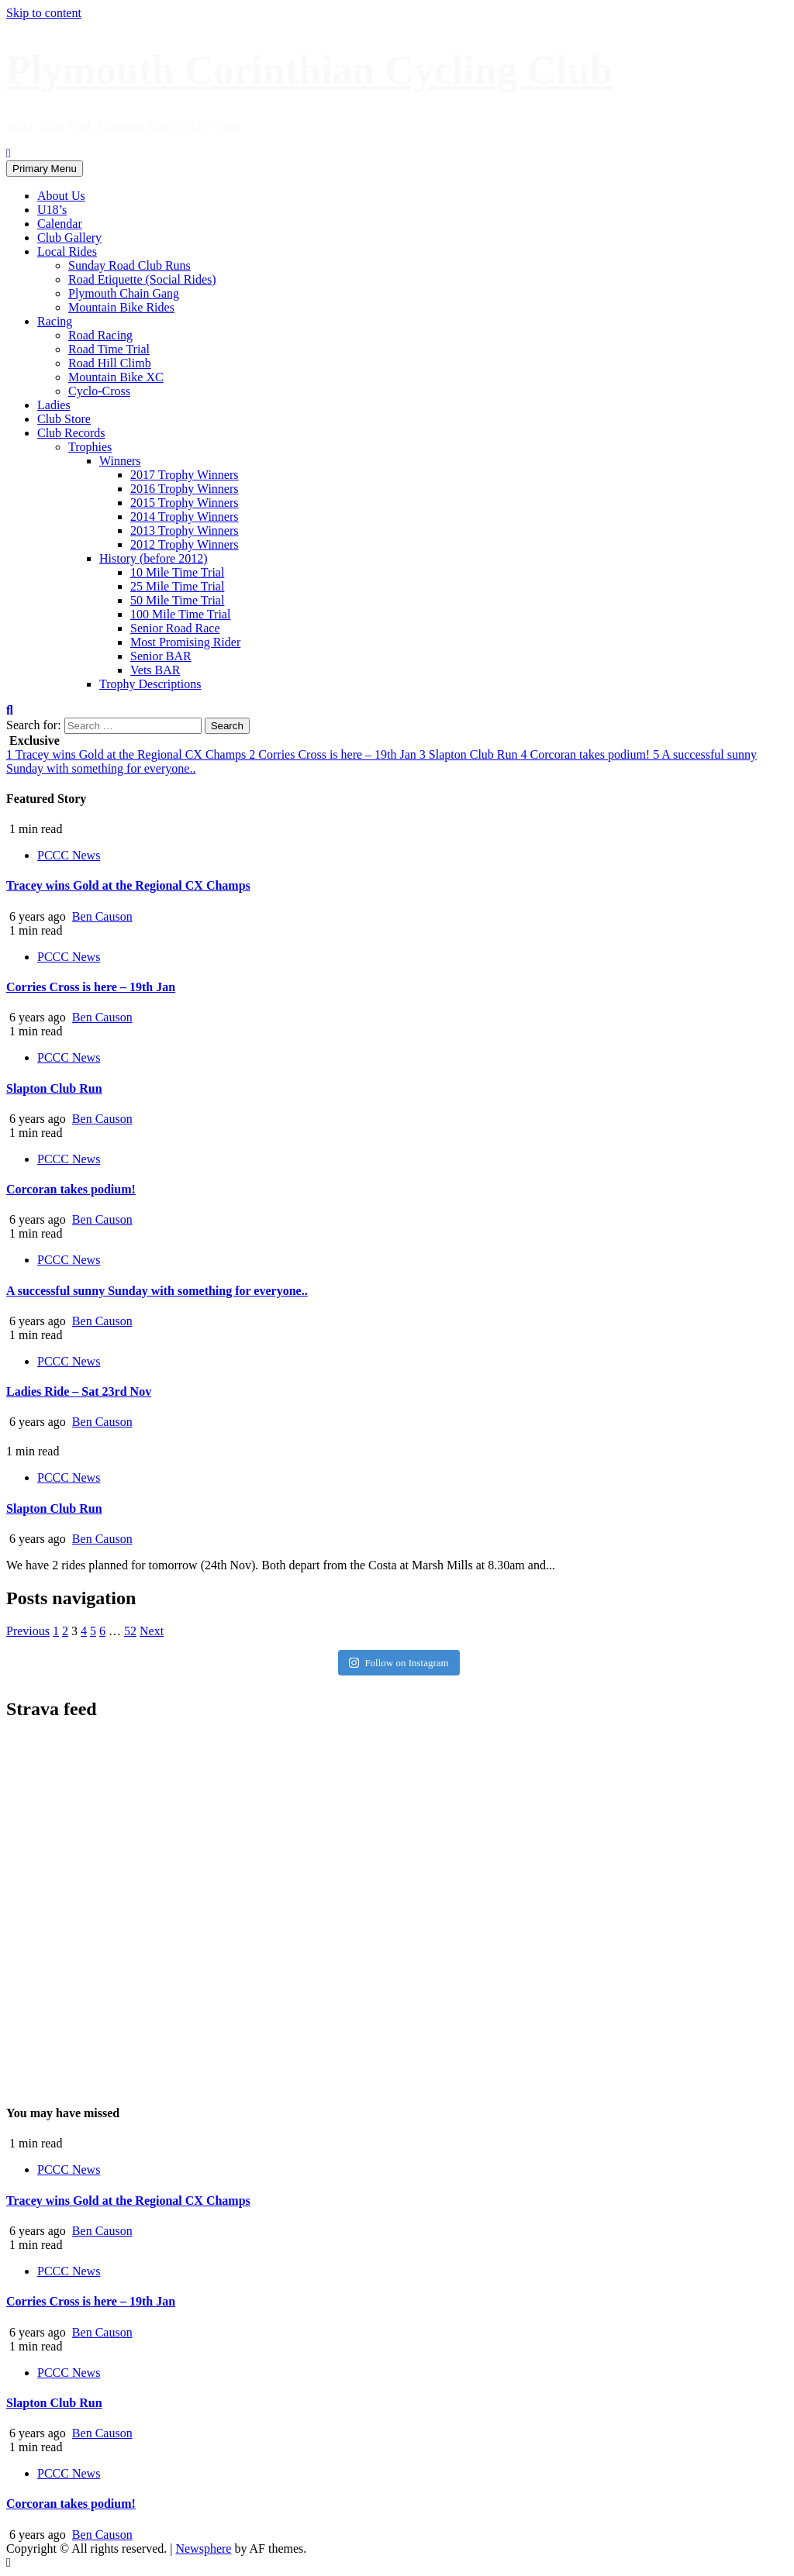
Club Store (64, 418)
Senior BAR (161, 656)
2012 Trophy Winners (184, 544)
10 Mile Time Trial (177, 572)
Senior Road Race (175, 628)
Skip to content (43, 12)
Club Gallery (69, 237)
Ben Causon (102, 916)
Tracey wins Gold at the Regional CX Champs (127, 754)
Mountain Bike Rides (121, 307)
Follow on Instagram (398, 1663)
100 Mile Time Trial (180, 614)
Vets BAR (155, 670)
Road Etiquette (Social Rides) (142, 279)
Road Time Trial (109, 349)
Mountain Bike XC (116, 377)
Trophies (90, 446)
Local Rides (67, 251)
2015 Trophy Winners (184, 502)
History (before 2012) (153, 558)
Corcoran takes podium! (587, 754)
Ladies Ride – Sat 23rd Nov (78, 1391)
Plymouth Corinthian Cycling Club (309, 70)
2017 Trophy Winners (184, 474)
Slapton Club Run (470, 754)
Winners (120, 460)
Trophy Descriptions (150, 683)
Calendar (59, 223)
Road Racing (100, 335)
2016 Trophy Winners (184, 488)
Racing (54, 321)
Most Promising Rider (185, 642)
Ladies (54, 405)
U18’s (52, 209)
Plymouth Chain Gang (123, 293)
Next (152, 1631)
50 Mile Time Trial (177, 600)
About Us (61, 195)
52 (130, 1631)
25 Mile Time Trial (177, 586)
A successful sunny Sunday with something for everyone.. (157, 1290)
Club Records (71, 432)
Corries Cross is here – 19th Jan (334, 754)
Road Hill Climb (109, 363)
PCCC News (68, 855)
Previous (28, 1631)
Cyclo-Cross (99, 391)
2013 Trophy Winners (184, 530)
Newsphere (203, 2548)
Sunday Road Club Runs (129, 265)
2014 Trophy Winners (184, 516)
